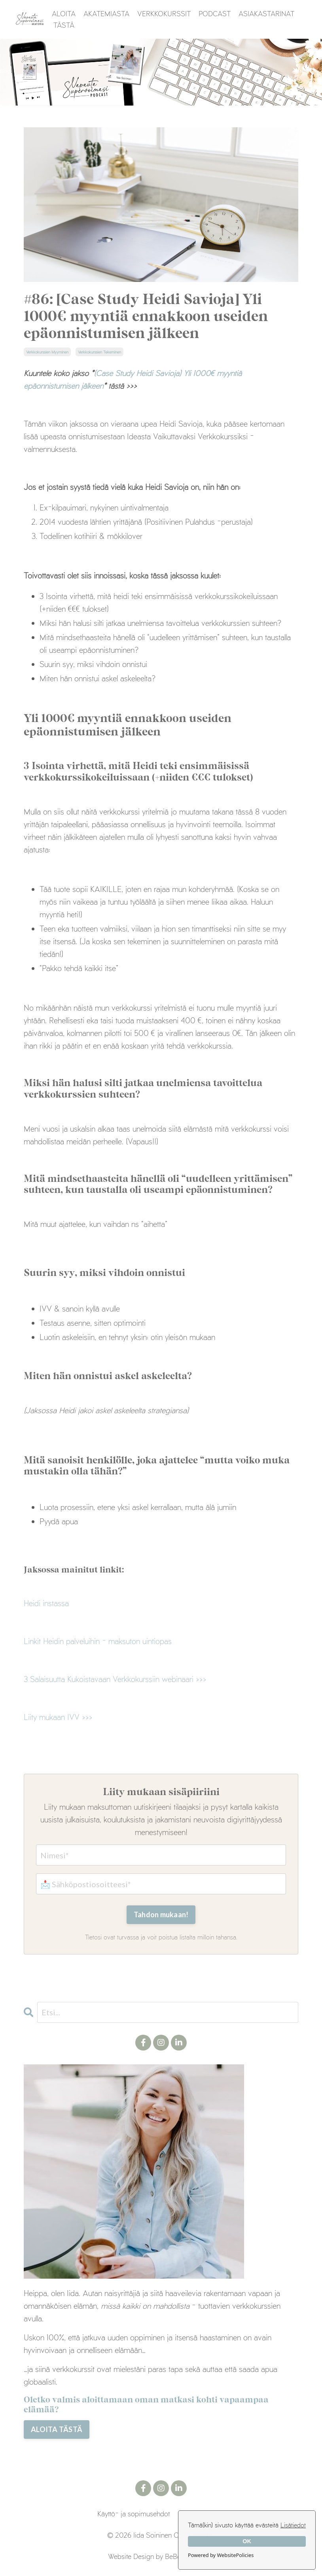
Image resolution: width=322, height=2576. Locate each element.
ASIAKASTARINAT (266, 13)
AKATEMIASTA (106, 13)
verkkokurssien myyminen (47, 352)
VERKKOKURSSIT (164, 13)
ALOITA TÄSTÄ (64, 19)
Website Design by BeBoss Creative (161, 2556)
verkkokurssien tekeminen (99, 352)
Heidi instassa (46, 1603)
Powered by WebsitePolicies (221, 2555)
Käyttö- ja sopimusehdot (133, 2513)
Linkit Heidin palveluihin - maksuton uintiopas (98, 1641)
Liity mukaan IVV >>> (58, 1717)
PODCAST (215, 13)
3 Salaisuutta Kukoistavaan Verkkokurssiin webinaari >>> (115, 1679)
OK (246, 2541)
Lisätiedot (293, 2525)
